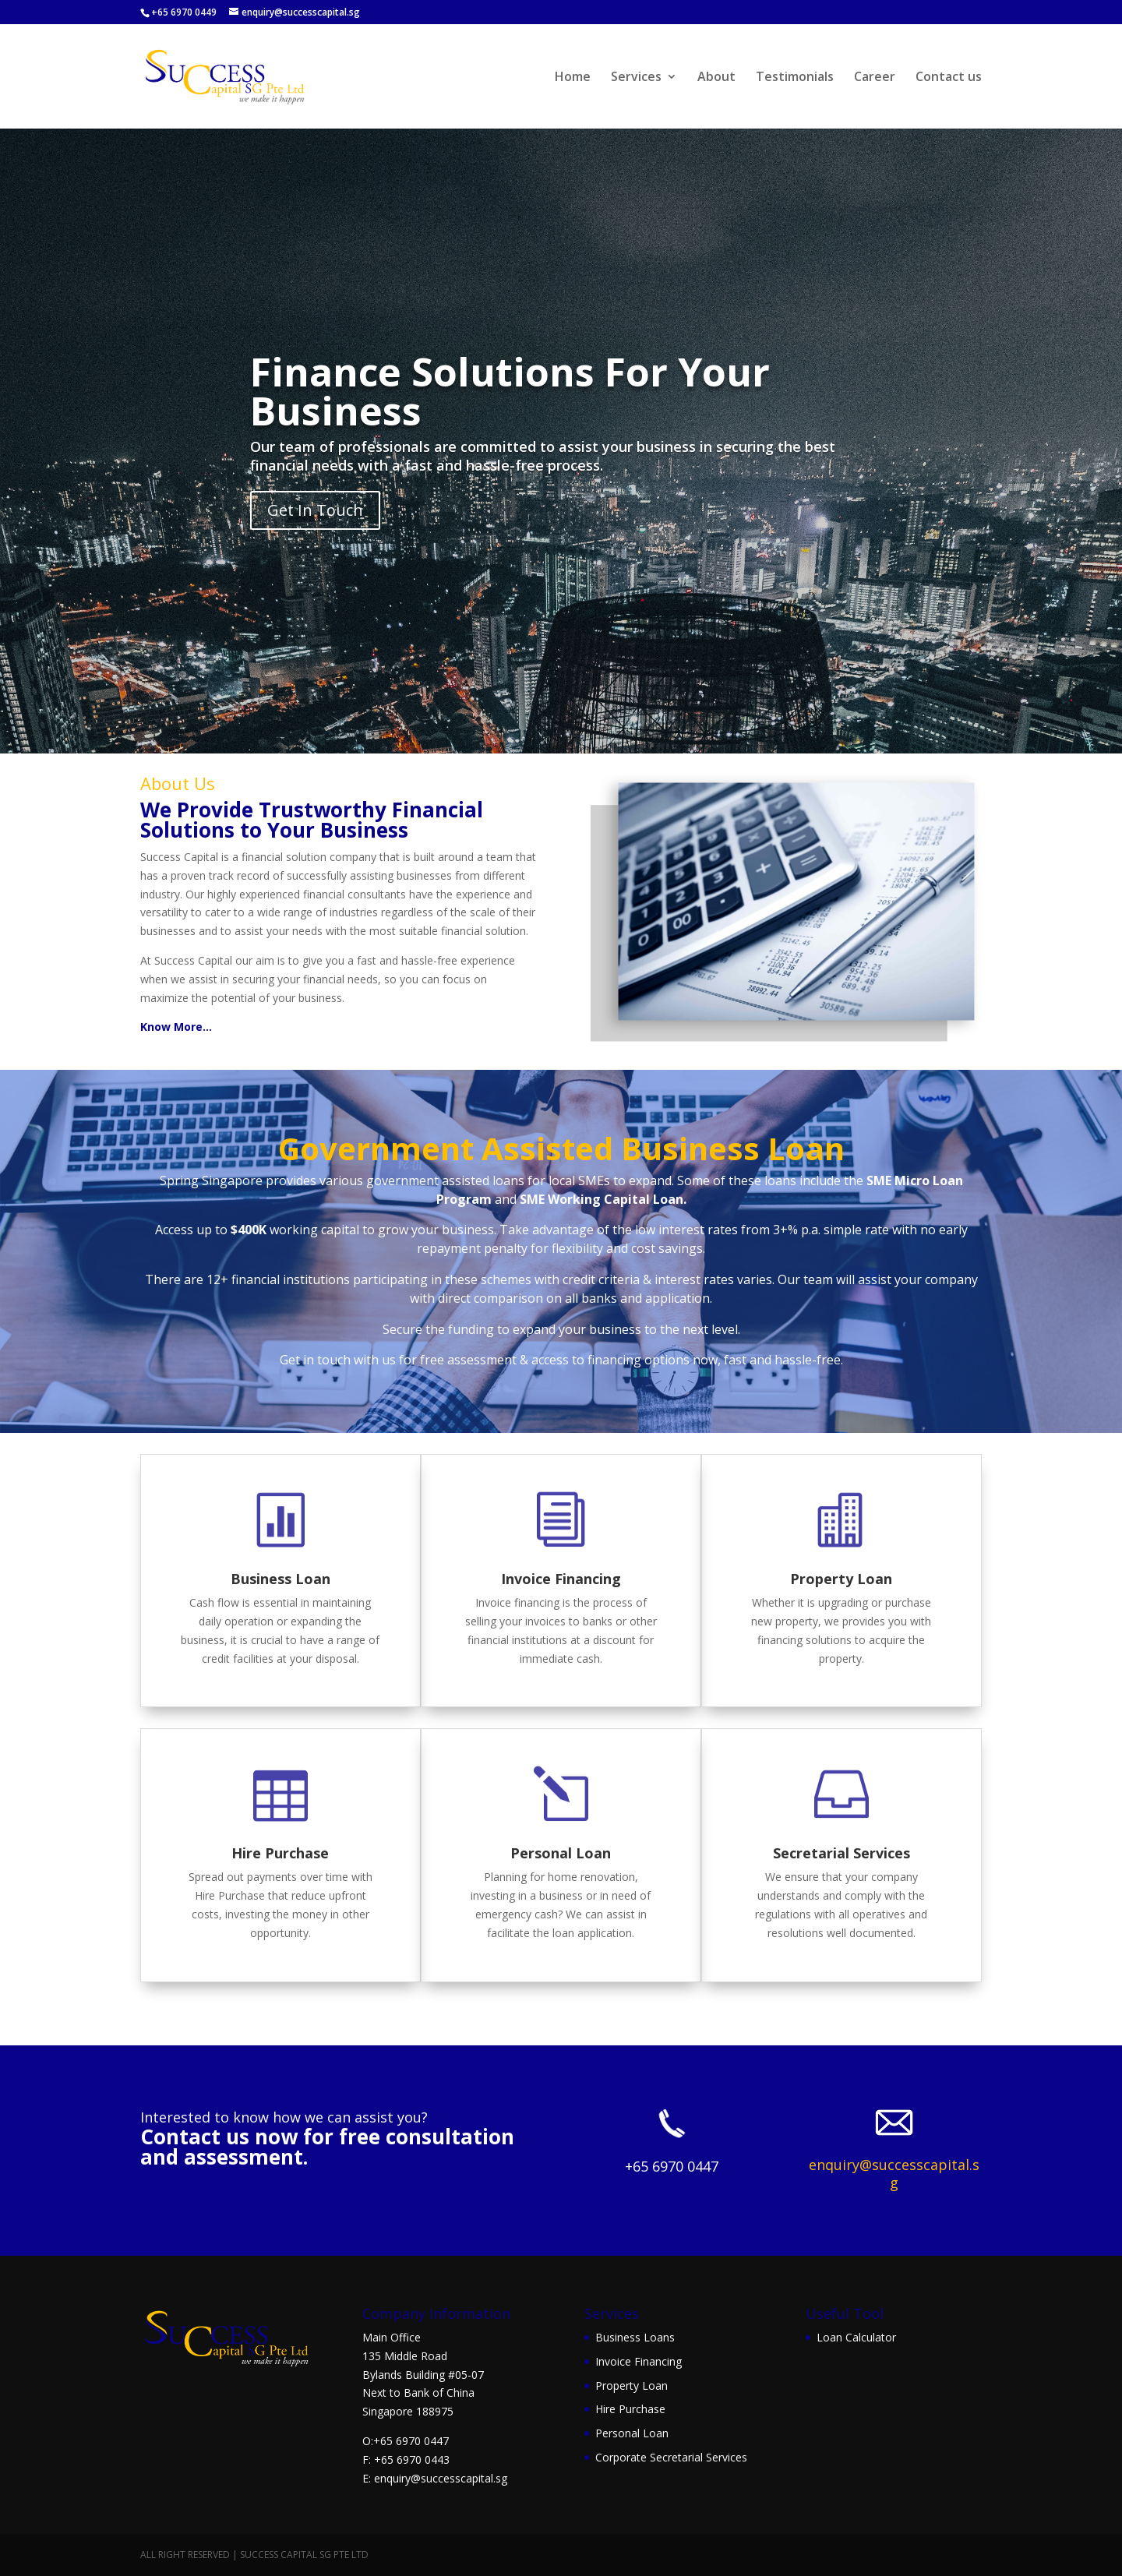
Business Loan (280, 1578)
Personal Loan (560, 1853)
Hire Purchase (280, 1853)
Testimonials (795, 78)
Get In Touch (315, 509)
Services (636, 78)
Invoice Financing (561, 1578)
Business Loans (635, 2337)
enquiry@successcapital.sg (894, 2174)
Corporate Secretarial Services (671, 2457)
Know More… (176, 1026)
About (716, 78)
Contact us (949, 78)
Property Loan (841, 1578)
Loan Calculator (856, 2337)
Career (874, 78)
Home (573, 78)
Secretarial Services (841, 1853)
